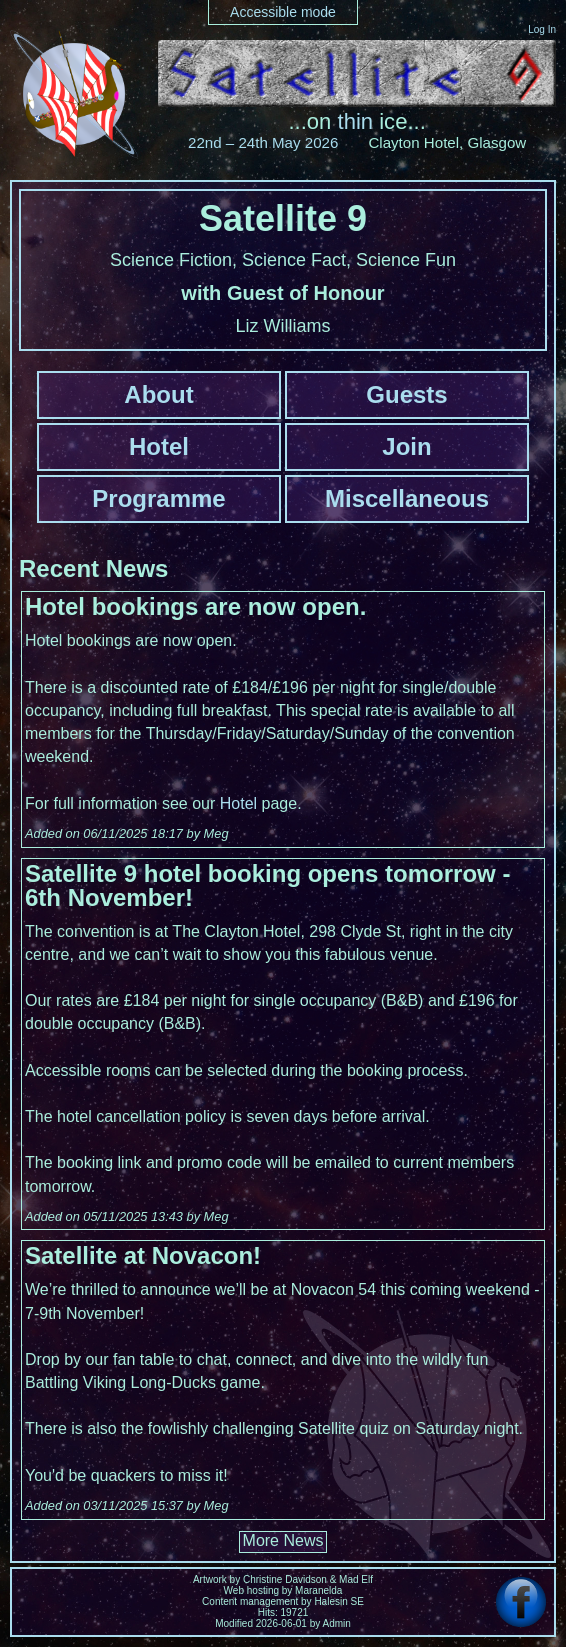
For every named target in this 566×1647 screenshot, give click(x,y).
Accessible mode (283, 12)
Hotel (159, 446)
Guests (406, 394)
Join (406, 446)
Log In (542, 30)
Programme (158, 498)
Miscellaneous (407, 498)
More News (283, 1540)
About (158, 394)
